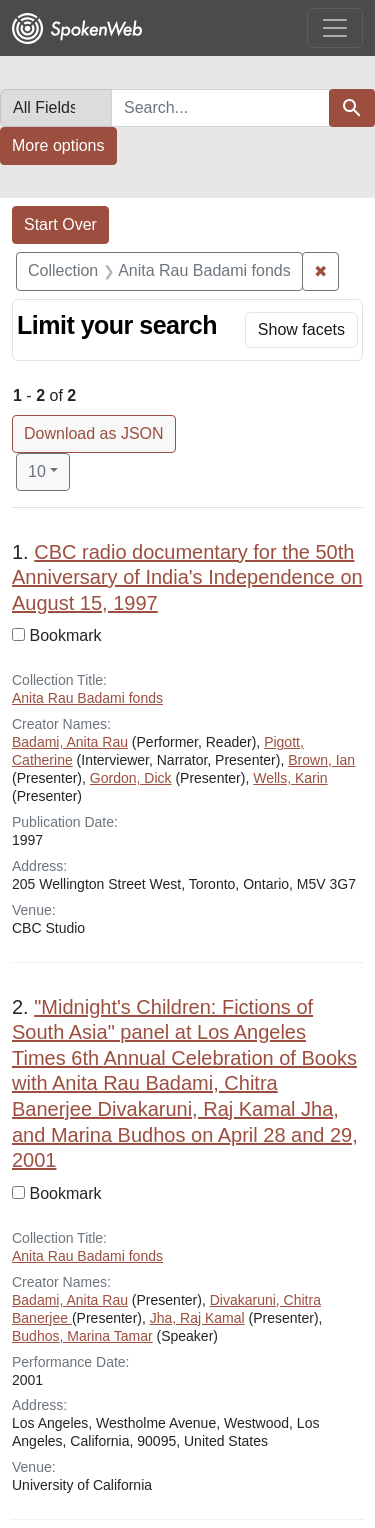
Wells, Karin (290, 778)
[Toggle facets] (301, 330)
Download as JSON (94, 433)
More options (58, 145)
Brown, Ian (321, 760)
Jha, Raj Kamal (197, 1318)
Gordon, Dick (131, 778)
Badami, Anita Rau (70, 742)
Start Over (60, 224)
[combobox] (220, 108)
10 (49, 469)
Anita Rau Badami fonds (87, 698)
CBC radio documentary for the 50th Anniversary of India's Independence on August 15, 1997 (187, 577)
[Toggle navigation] (335, 28)
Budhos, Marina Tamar (82, 1336)
